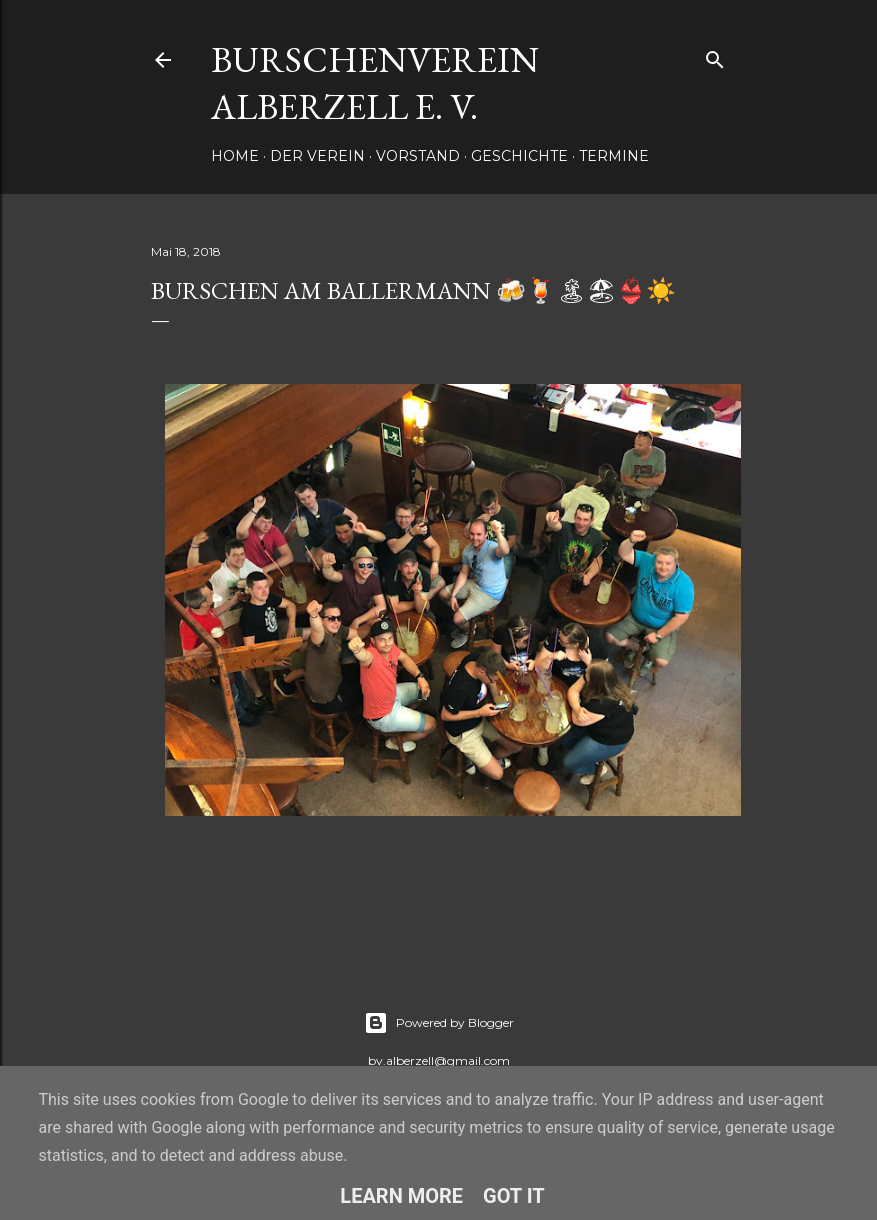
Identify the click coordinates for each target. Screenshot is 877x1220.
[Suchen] (715, 55)
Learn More (401, 1196)
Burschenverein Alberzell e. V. (375, 83)
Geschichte (519, 156)
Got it (514, 1196)
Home (235, 156)
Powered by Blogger (439, 1023)
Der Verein (317, 156)
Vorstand (418, 156)
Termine (614, 156)
